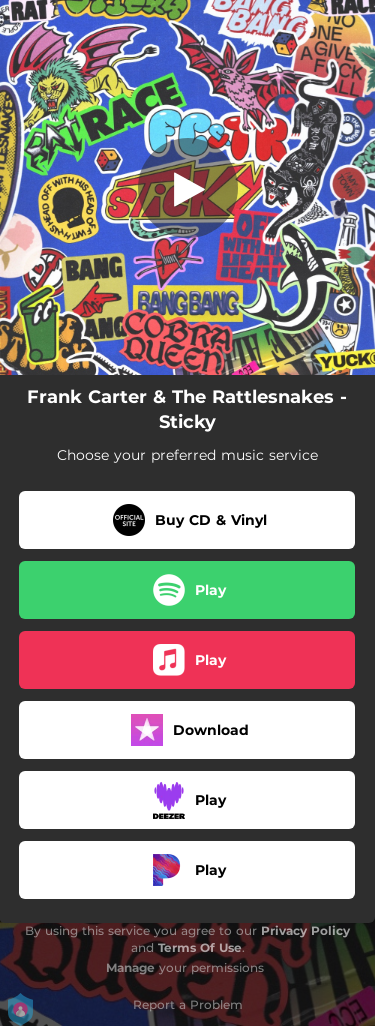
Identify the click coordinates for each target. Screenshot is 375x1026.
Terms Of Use (200, 947)
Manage (130, 967)
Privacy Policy (305, 930)
